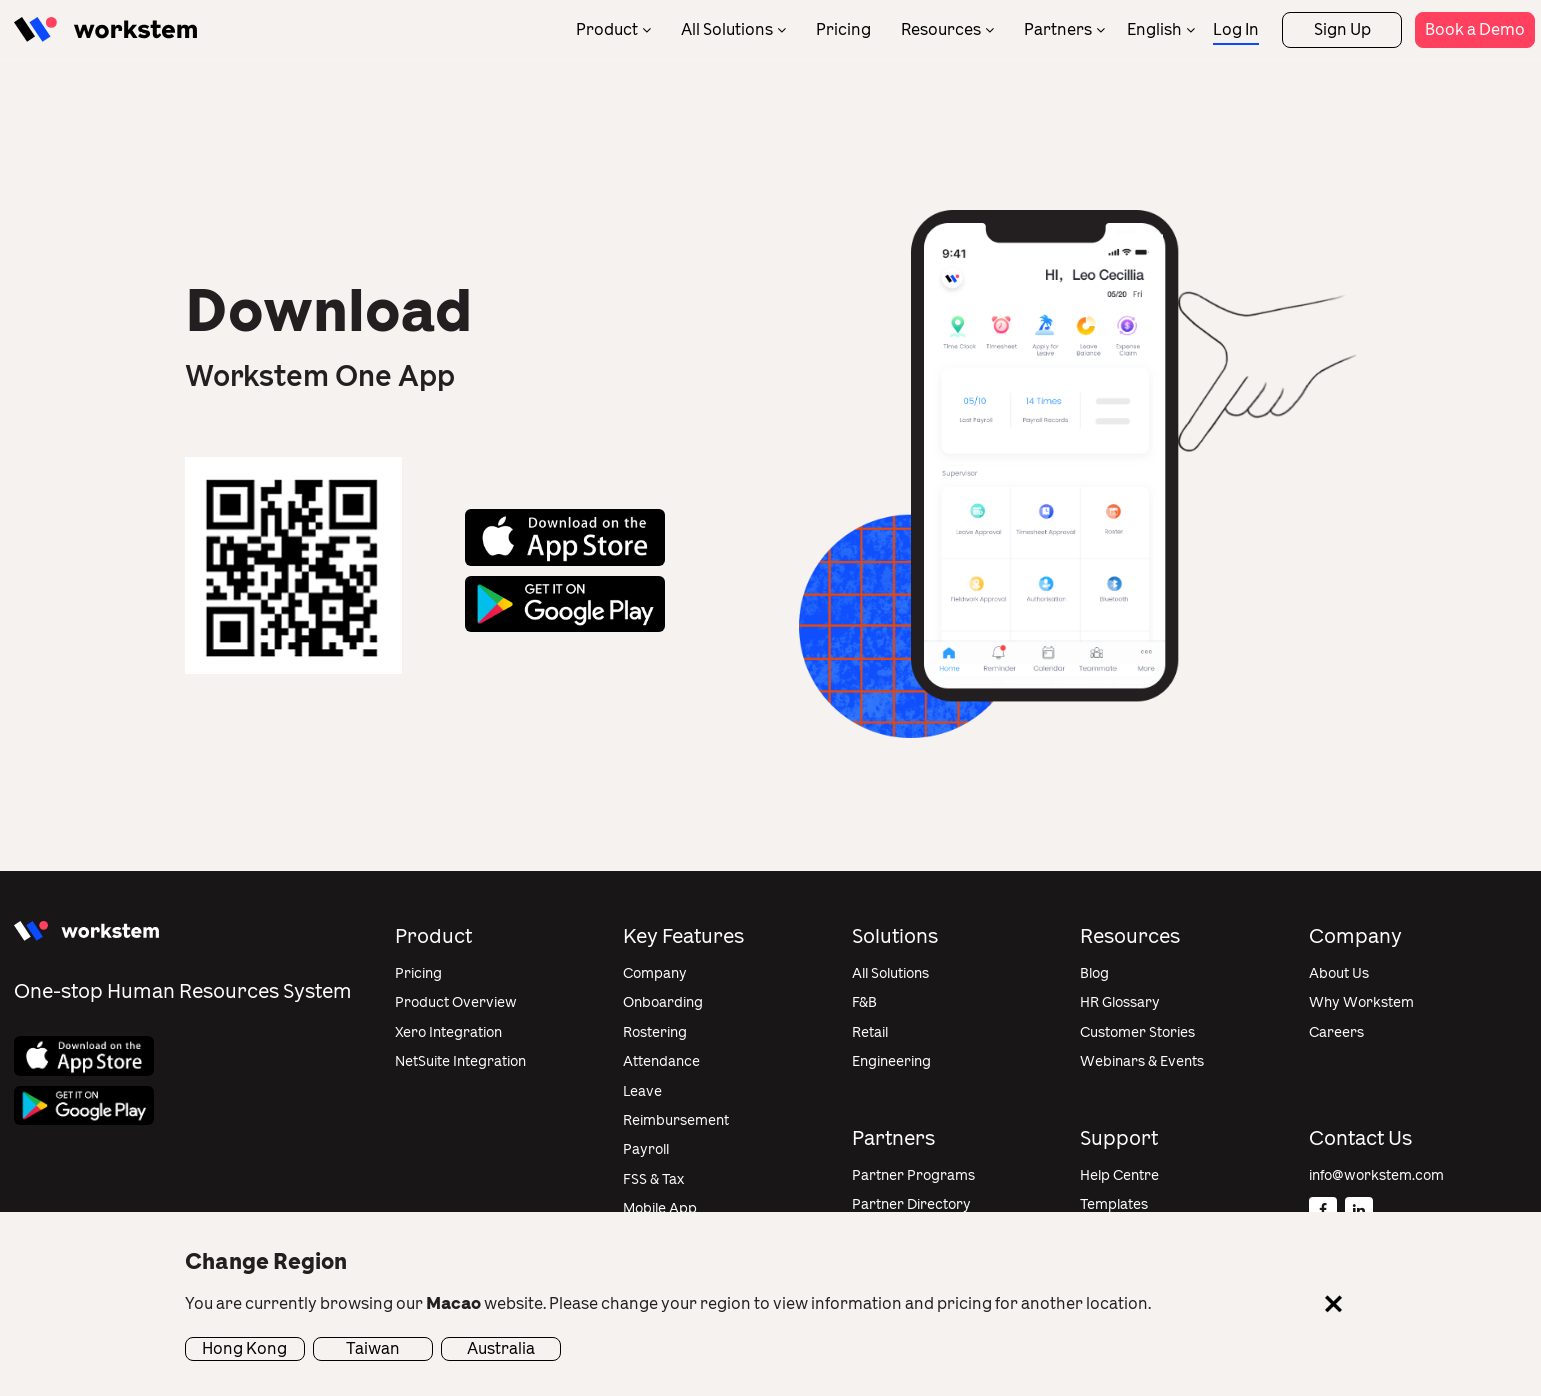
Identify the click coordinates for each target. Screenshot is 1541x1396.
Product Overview (456, 1002)
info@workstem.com (1376, 1175)
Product (607, 29)
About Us (1339, 973)
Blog (1094, 973)
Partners (1058, 29)
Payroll (646, 1149)
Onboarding (663, 1002)
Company (655, 973)
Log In (1236, 29)
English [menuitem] (1154, 29)
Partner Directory (911, 1204)
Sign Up (1342, 29)
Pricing (843, 29)
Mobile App (660, 1208)
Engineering (891, 1061)
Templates (1114, 1204)
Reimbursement (676, 1120)
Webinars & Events (1142, 1061)
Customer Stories (1137, 1032)
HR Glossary (1120, 1002)
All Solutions (727, 29)
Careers (1336, 1032)
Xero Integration (448, 1032)
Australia (501, 1348)
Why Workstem (1361, 1002)
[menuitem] (1161, 29)
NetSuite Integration (460, 1061)
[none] (1161, 29)
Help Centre (1119, 1175)
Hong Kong (244, 1348)
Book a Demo (1475, 29)
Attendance (661, 1061)
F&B (864, 1002)
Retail (870, 1032)
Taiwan (373, 1348)
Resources (941, 29)
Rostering (655, 1032)
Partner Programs (913, 1175)
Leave (642, 1091)
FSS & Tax (653, 1179)
